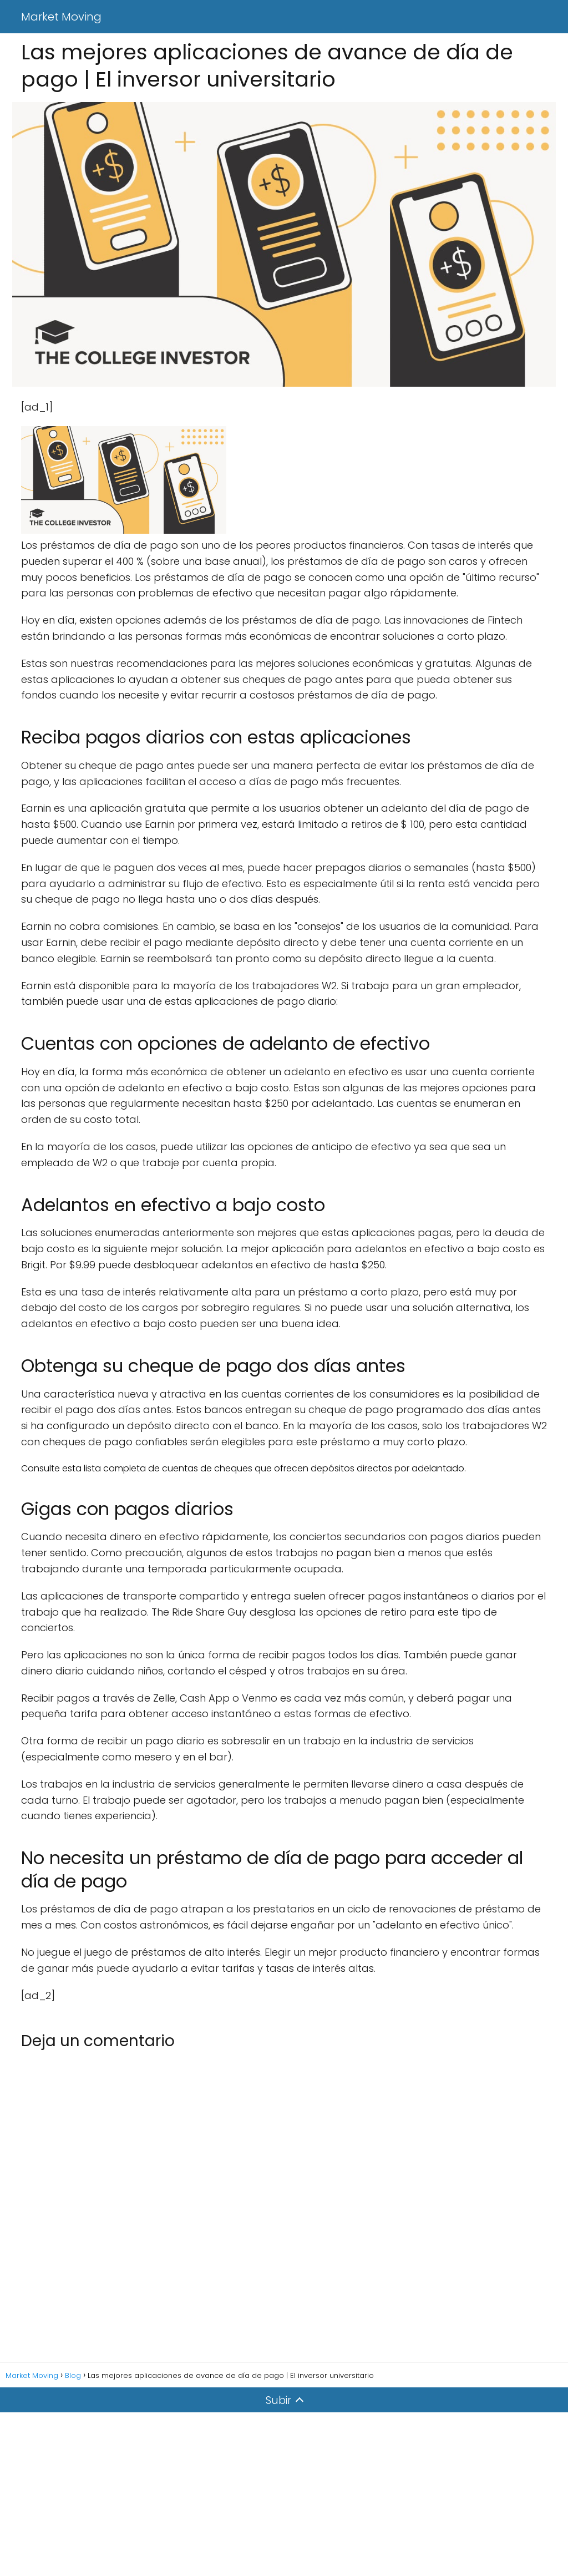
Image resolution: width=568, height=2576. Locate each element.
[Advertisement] (284, 2494)
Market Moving (61, 16)
